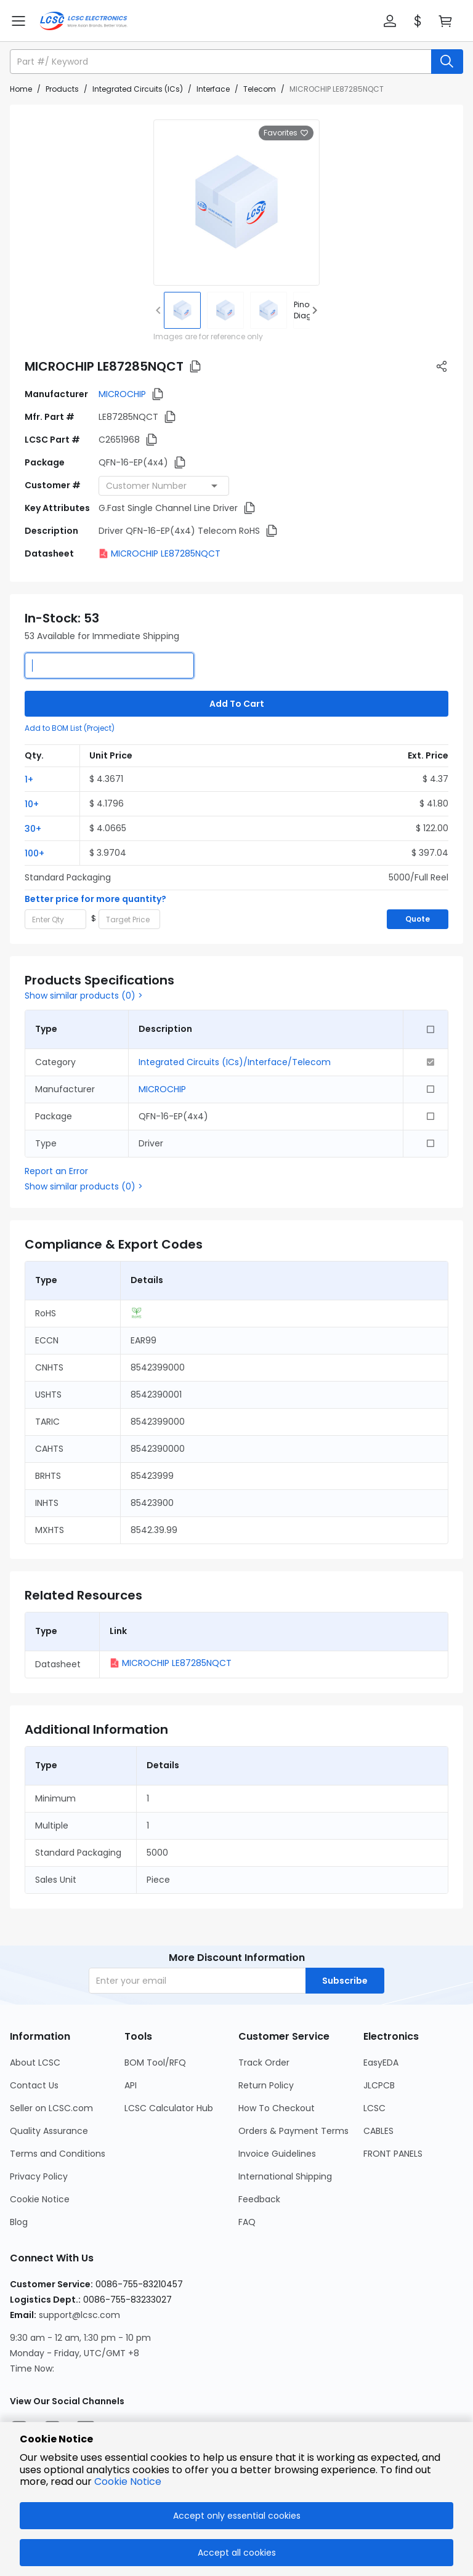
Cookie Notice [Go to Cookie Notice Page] (40, 2199)
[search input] (221, 61)
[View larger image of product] (236, 202)
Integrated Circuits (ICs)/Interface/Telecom (235, 1062)
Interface (213, 89)
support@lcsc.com (79, 2315)
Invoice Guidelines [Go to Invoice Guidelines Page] (277, 2153)
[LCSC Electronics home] (83, 21)
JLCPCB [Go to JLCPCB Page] (379, 2085)
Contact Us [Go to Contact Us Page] (34, 2085)
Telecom (259, 89)
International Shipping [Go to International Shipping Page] (285, 2176)
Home (21, 89)
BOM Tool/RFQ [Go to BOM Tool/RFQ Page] (155, 2062)
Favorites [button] (286, 133)
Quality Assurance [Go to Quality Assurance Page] (49, 2131)
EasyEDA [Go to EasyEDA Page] (380, 2062)
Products (62, 89)
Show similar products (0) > (84, 995)
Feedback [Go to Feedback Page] (259, 2199)
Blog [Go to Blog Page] (19, 2222)
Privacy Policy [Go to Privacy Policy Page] (39, 2176)
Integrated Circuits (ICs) (137, 89)
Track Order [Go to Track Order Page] (263, 2062)
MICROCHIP (122, 394)
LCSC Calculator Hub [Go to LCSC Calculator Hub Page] (168, 2108)
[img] (182, 310)
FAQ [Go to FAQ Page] (247, 2222)
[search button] (447, 61)
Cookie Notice (127, 2481)
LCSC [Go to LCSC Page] (374, 2108)
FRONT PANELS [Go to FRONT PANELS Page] (392, 2153)
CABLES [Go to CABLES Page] (378, 2131)
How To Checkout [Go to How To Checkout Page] (276, 2108)
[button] (389, 21)
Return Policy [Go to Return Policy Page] (266, 2085)
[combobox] (164, 486)
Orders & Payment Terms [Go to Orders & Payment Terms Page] (293, 2131)
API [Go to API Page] (130, 2085)
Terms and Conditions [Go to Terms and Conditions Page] (57, 2153)
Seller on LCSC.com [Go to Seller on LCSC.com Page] (51, 2108)
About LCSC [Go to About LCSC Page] (35, 2062)
